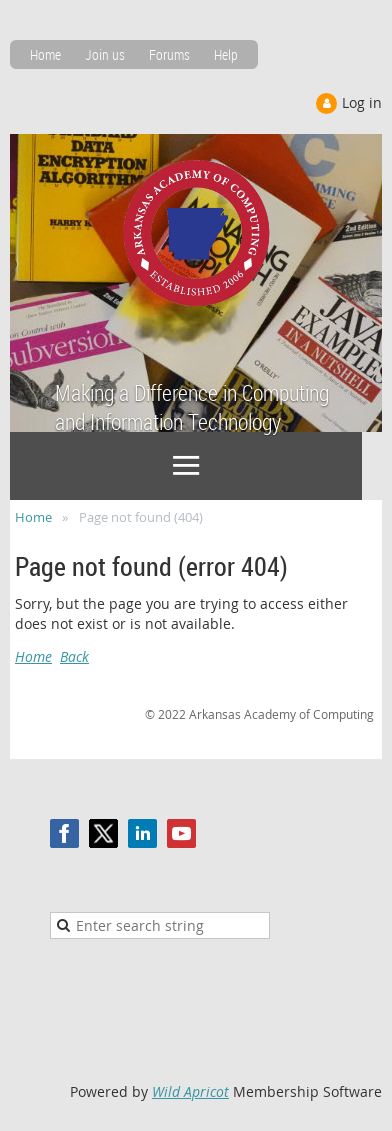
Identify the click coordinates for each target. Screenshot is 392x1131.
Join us (105, 54)
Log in (362, 102)
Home (45, 54)
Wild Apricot (190, 1091)
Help (226, 54)
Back (74, 656)
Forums (169, 54)
